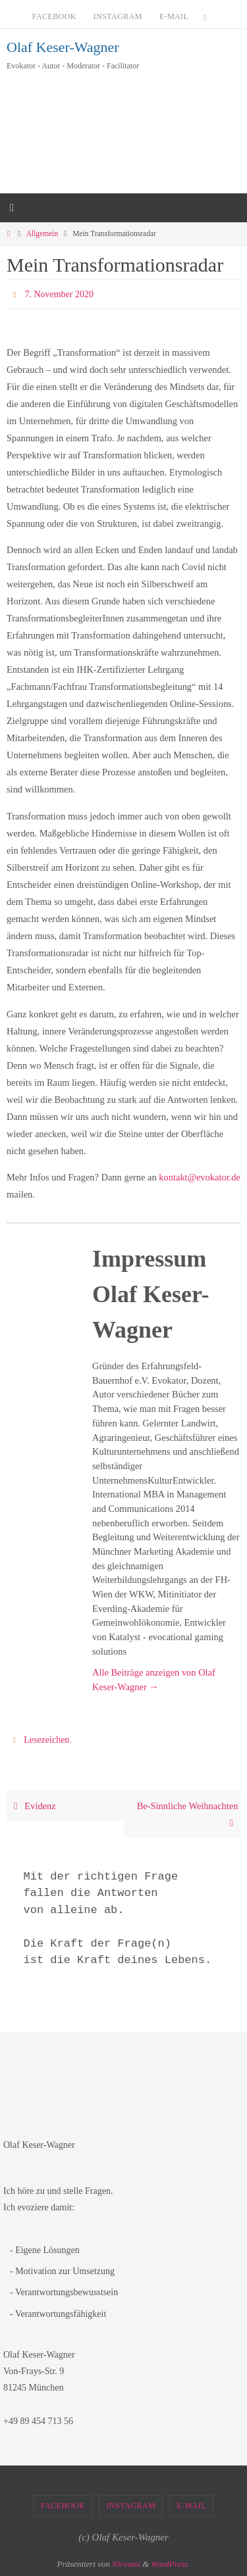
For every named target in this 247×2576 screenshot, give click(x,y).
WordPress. (170, 2564)
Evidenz (32, 1806)
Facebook (54, 16)
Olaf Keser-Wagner (63, 47)
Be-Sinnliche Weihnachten (187, 1814)
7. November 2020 (59, 294)
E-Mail (173, 16)
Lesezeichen (46, 1740)
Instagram (118, 16)
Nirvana (126, 2564)
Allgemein (42, 234)
